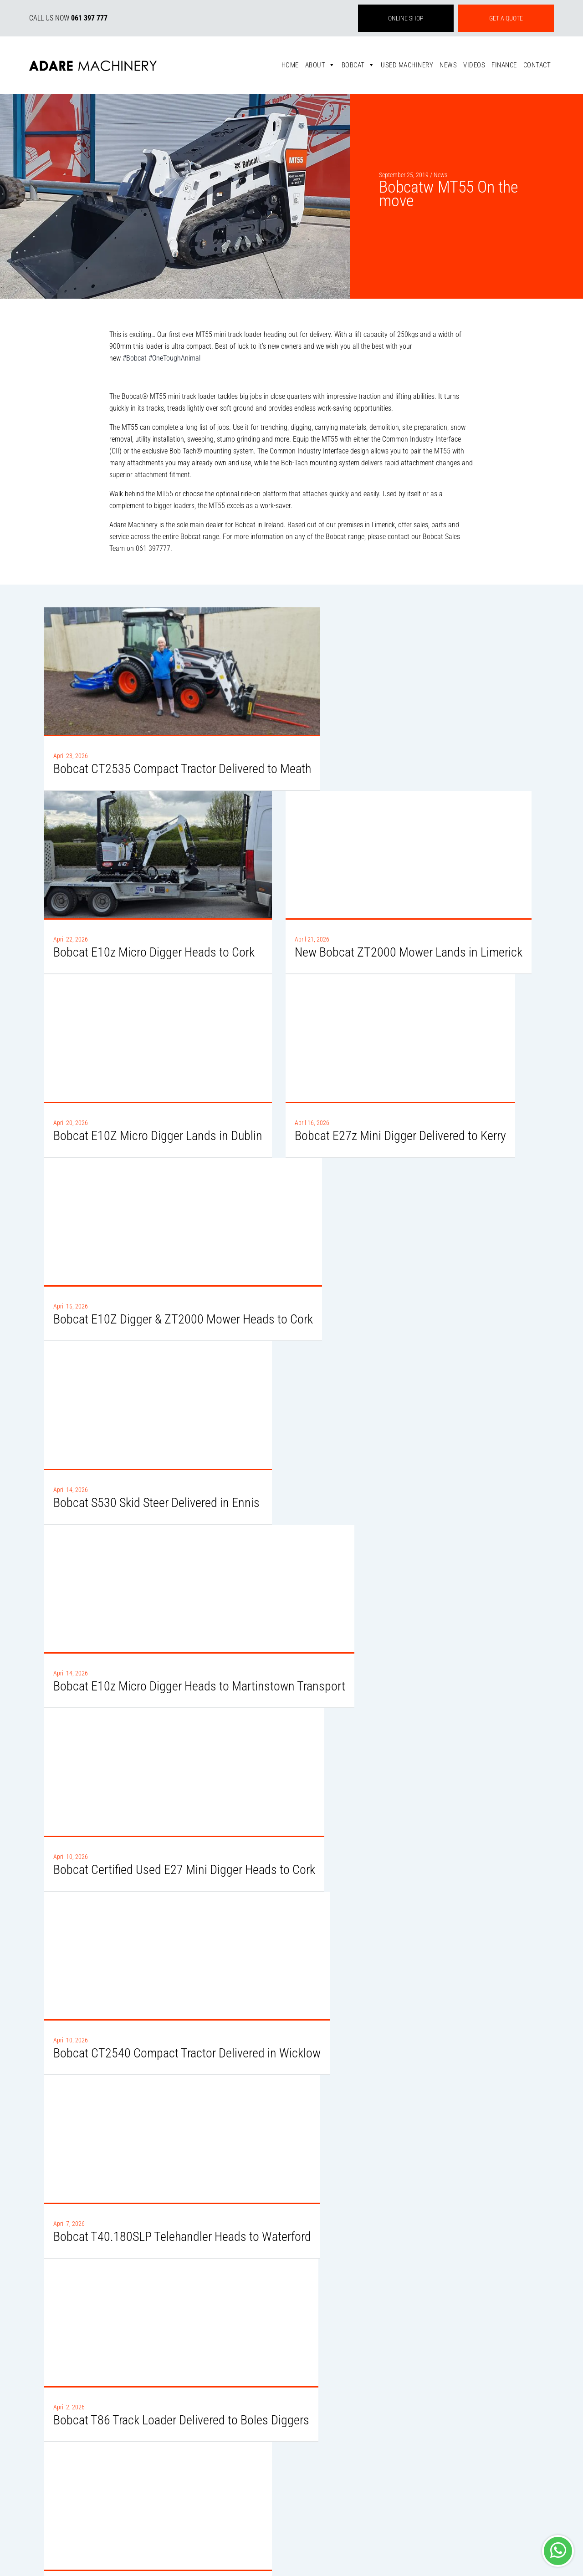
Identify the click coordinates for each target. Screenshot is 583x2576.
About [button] (320, 65)
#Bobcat (135, 358)
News (448, 65)
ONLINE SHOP (406, 18)
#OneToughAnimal (174, 358)
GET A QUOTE (506, 18)
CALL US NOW (68, 18)
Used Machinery (407, 65)
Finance (504, 65)
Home (290, 65)
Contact (537, 65)
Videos (474, 65)
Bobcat (358, 65)
